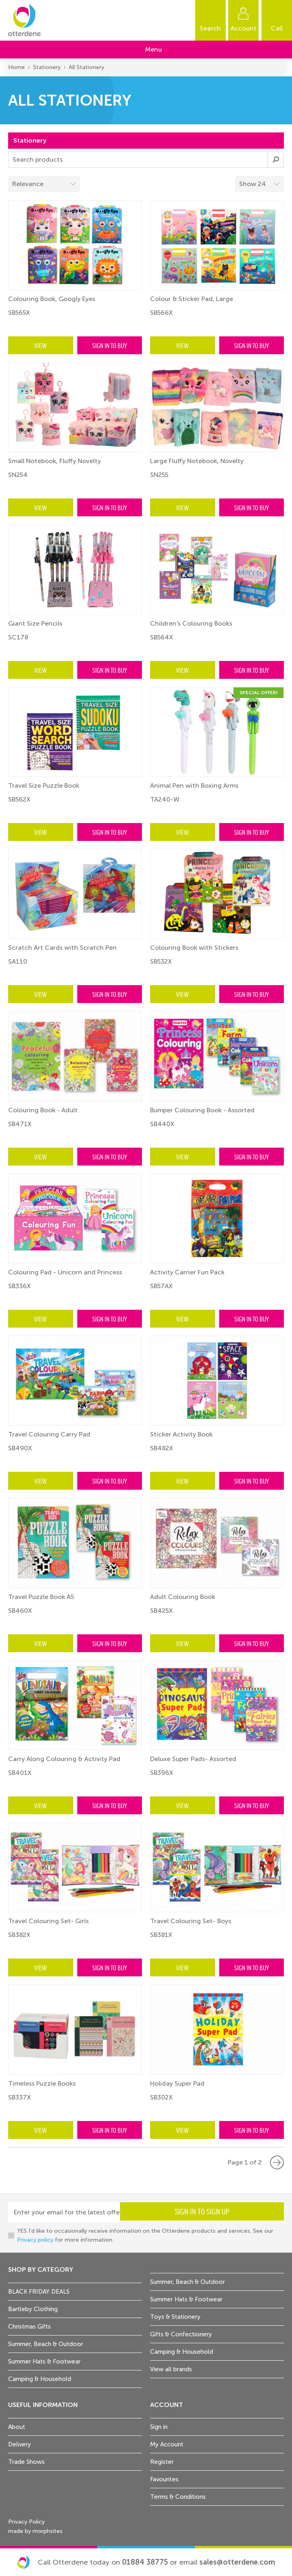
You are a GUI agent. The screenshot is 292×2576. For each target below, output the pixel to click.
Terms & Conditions (178, 2496)
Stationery (47, 67)
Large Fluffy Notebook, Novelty (197, 461)
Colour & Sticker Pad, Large (191, 299)
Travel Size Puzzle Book (43, 785)
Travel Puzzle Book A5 (41, 1597)
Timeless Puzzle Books (42, 2083)
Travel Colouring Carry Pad (49, 1434)
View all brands (171, 2369)
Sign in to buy (109, 345)
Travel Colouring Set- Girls (48, 1921)
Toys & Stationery (175, 2316)
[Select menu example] (259, 184)
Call (277, 28)
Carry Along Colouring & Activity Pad (64, 1759)
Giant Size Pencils (35, 623)
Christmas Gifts (29, 2326)
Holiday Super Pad (177, 2083)
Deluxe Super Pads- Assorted (193, 1759)
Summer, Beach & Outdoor (45, 2344)
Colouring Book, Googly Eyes (51, 299)
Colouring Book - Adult (43, 1110)
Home (16, 67)
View (40, 345)
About (16, 2427)
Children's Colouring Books (191, 623)
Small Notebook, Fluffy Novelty (54, 461)
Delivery (19, 2444)
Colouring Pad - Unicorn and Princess (65, 1272)
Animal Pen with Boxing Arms (194, 785)
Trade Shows (26, 2462)
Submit (276, 160)
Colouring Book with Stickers (194, 947)
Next (277, 2162)
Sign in (159, 2427)
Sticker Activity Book (181, 1434)
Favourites (164, 2479)
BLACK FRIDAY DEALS (39, 2291)
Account (244, 28)
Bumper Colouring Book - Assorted (202, 1110)
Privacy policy (35, 2239)
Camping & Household (39, 2379)
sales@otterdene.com (237, 2562)
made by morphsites (35, 2531)
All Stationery (86, 67)
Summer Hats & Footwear (44, 2361)
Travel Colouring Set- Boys (190, 1921)
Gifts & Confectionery (181, 2334)
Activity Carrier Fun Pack (187, 1272)
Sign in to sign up (251, 2214)
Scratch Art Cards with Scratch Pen (62, 947)
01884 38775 (145, 2562)
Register (162, 2462)
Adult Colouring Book (182, 1597)
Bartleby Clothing (33, 2309)
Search (210, 28)
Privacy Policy (26, 2521)
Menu (153, 49)
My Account (166, 2444)
